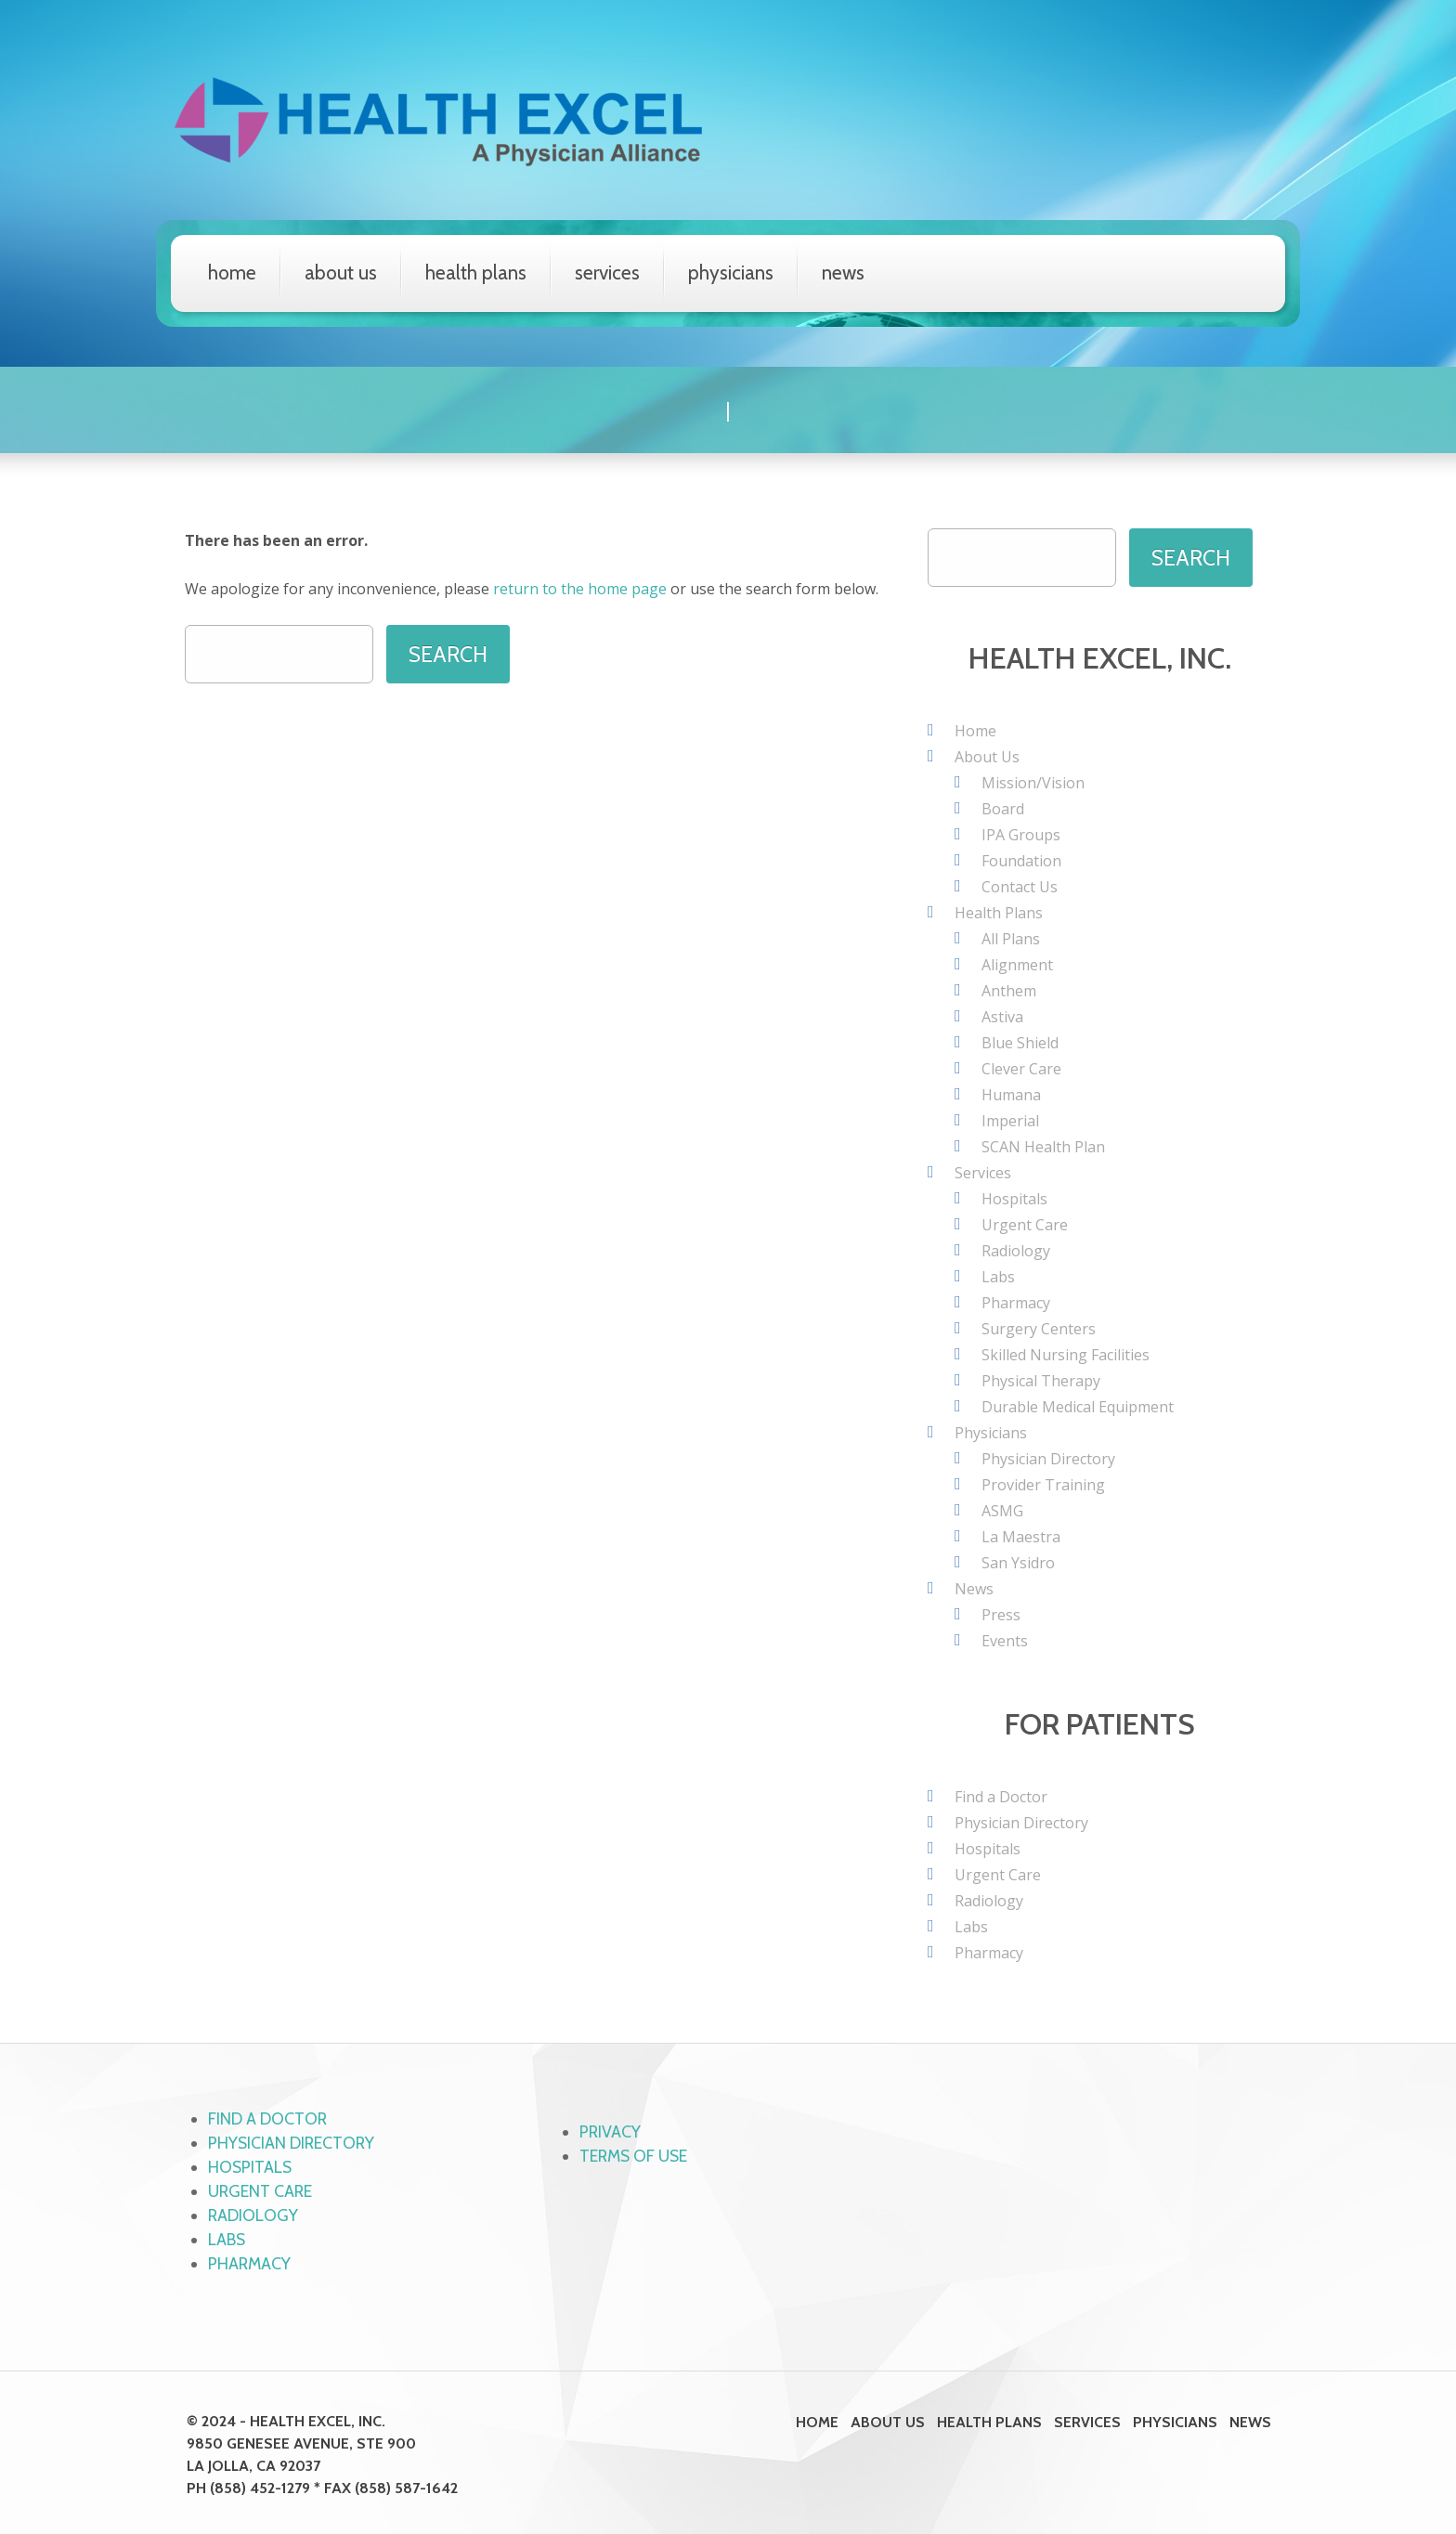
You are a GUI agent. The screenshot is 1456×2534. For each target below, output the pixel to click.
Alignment (1017, 964)
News (843, 272)
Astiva (1002, 1016)
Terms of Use (635, 2155)
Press (1001, 1614)
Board (1003, 808)
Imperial (1010, 1120)
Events (1005, 1640)
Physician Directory (1048, 1458)
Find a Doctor (1001, 1796)
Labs (998, 1276)
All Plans (1011, 938)
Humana (1011, 1094)
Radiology (1016, 1250)
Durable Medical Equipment (1078, 1406)
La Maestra (1021, 1536)
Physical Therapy (1041, 1380)
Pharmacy (1016, 1302)
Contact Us (1020, 886)
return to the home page (580, 588)
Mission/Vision (1033, 782)
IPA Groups (1021, 834)
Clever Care (1021, 1068)
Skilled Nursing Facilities (1066, 1354)
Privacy (610, 2131)
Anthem (1009, 990)
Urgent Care (1025, 1224)
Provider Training (1043, 1484)
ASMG (1002, 1510)
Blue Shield (1020, 1042)
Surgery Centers (1039, 1328)
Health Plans (475, 272)
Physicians (731, 272)
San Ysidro (1018, 1562)
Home (232, 272)
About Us (341, 272)
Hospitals (1014, 1198)
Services (607, 272)
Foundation (1021, 860)
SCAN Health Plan (1043, 1146)
